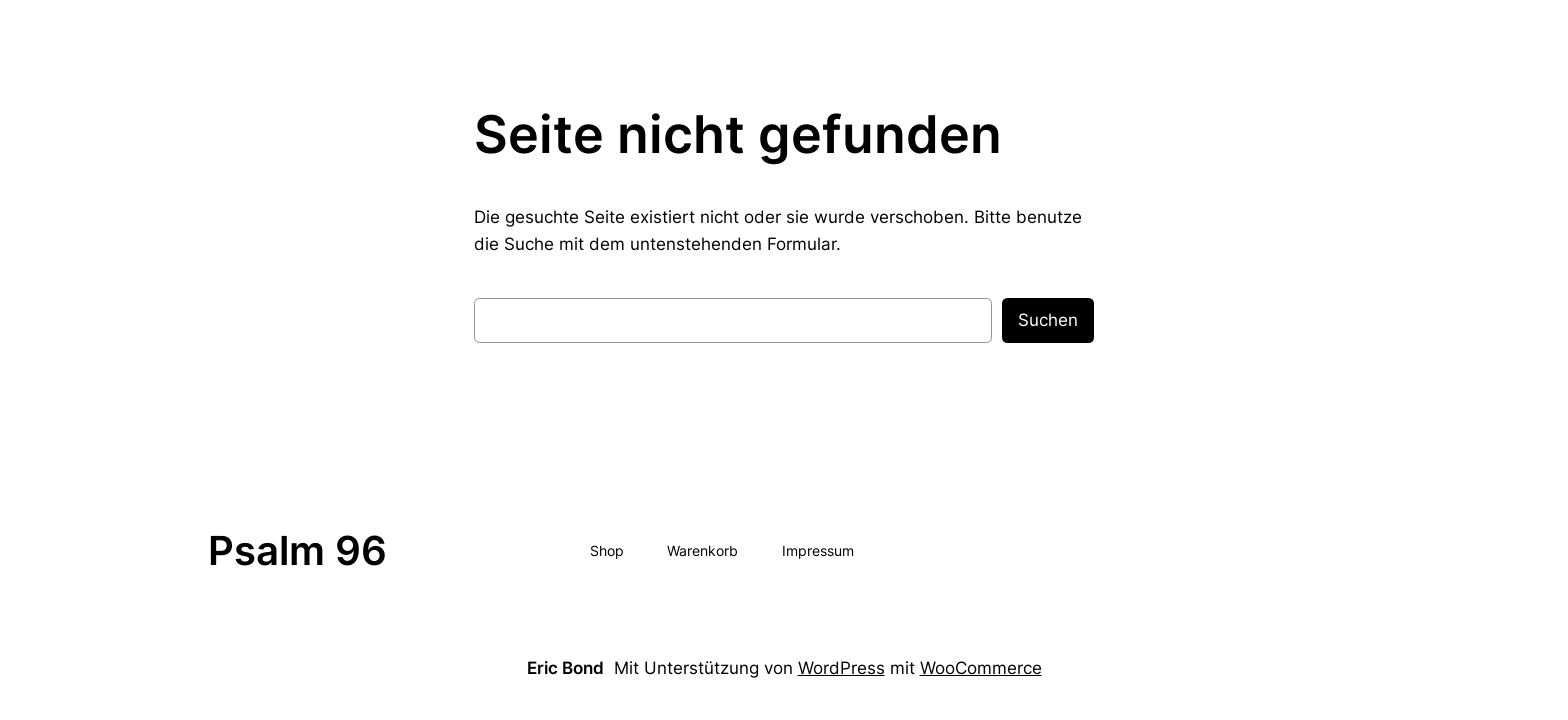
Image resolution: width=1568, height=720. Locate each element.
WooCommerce (981, 668)
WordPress (841, 668)
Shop (607, 550)
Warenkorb (702, 550)
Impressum (818, 550)
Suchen (1048, 320)
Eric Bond (565, 668)
